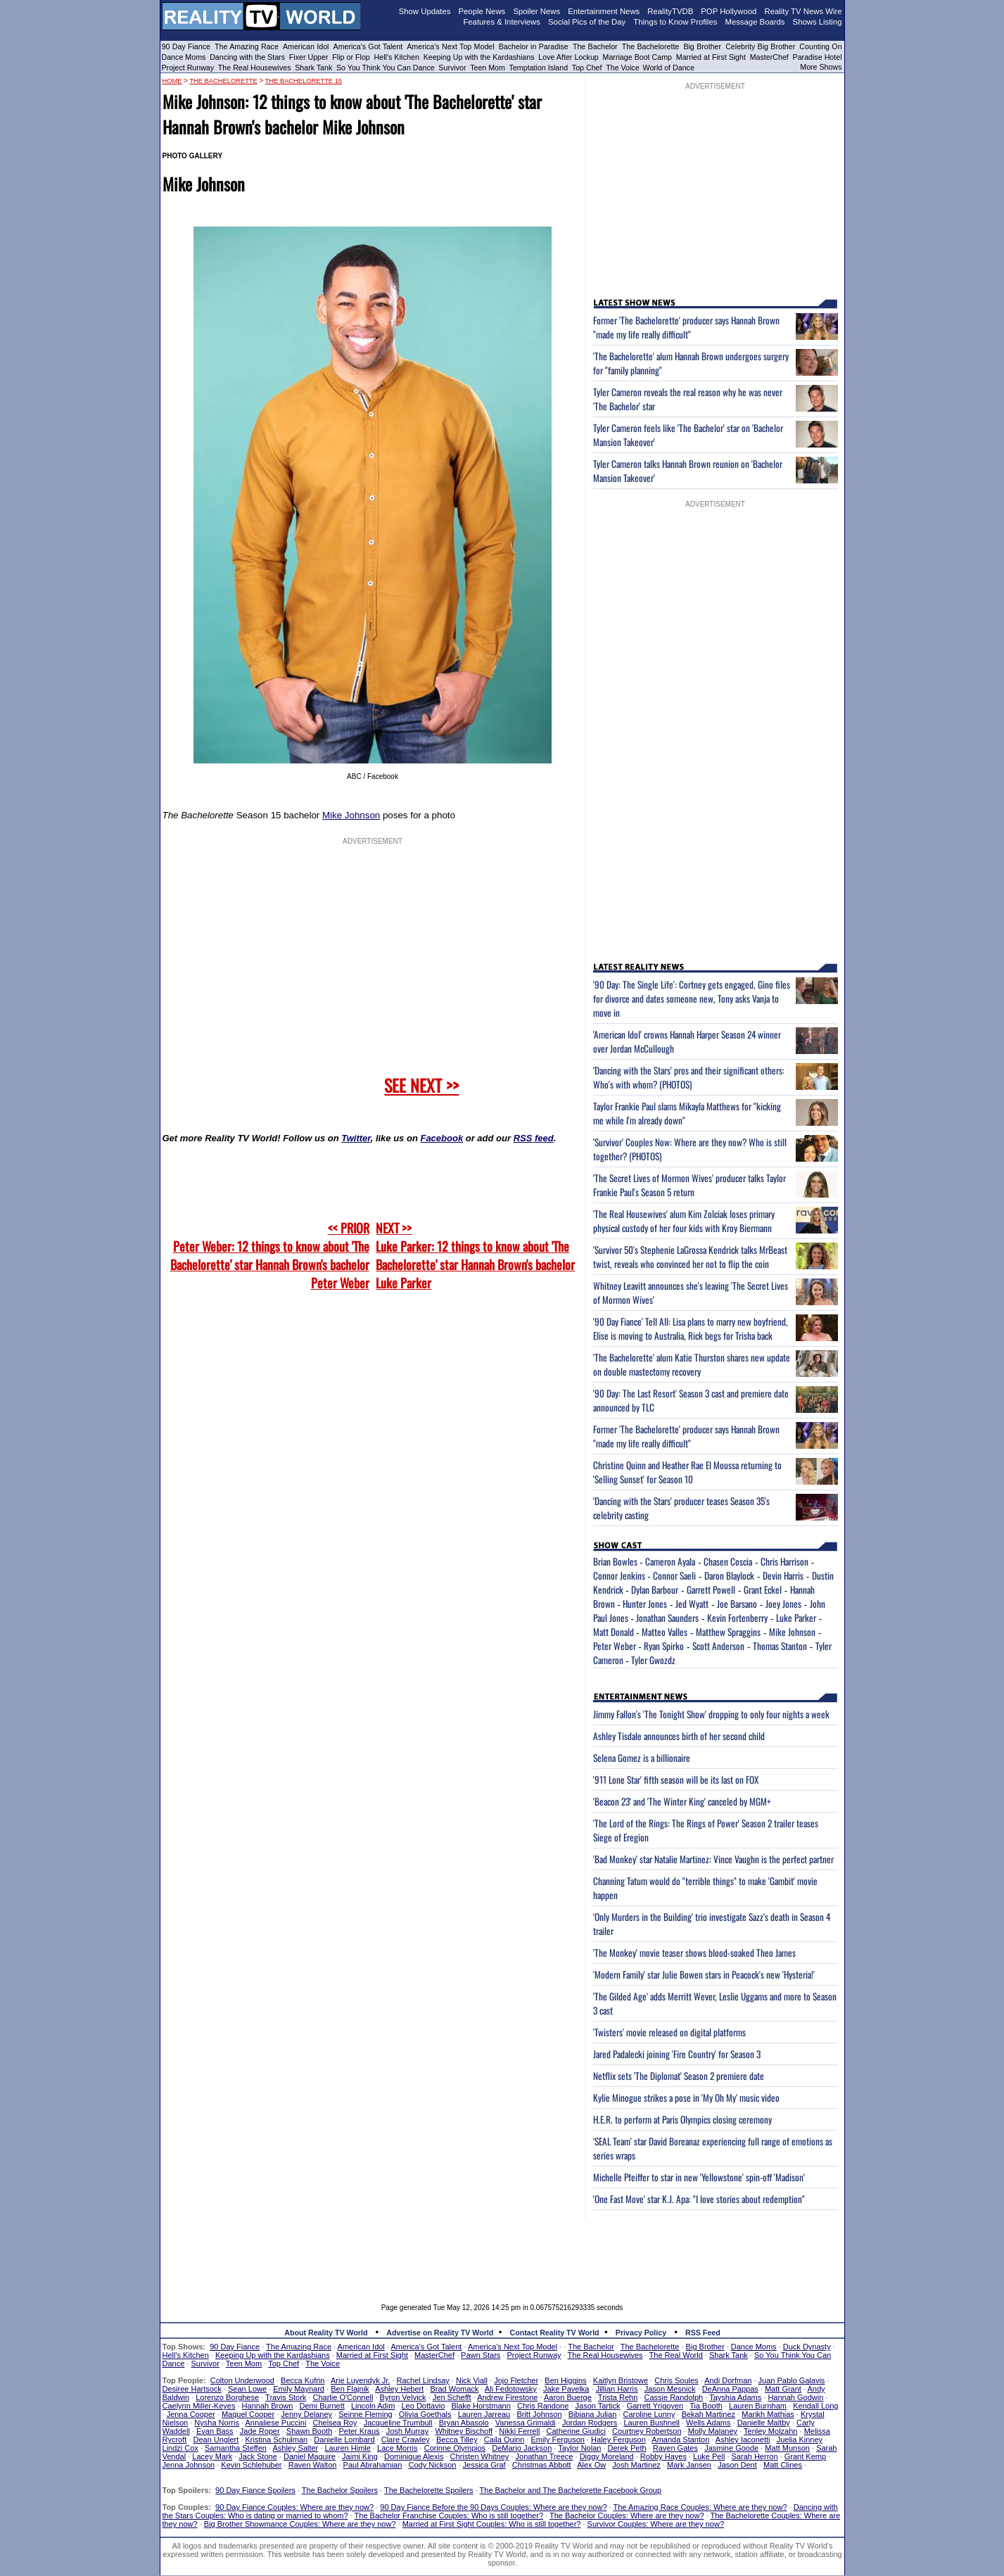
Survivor (452, 67)
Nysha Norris (216, 2422)
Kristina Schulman (277, 2439)
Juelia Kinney (799, 2439)
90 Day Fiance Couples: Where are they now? (294, 2507)
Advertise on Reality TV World (439, 2332)
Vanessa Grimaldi (525, 2422)
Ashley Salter (295, 2448)
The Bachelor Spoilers (340, 2490)
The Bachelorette (651, 46)
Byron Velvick (403, 2397)
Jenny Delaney (306, 2414)
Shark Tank (313, 67)
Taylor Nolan (579, 2448)
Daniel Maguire (310, 2456)
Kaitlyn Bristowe (620, 2380)
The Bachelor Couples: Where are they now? (626, 2515)
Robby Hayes (663, 2456)
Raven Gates (675, 2448)
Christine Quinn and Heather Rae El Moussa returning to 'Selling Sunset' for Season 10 (687, 1472)
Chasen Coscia (728, 1561)
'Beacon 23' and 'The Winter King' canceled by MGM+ (682, 1801)
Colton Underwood (242, 2380)
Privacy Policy (641, 2332)
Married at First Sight (711, 57)
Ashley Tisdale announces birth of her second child (679, 1736)
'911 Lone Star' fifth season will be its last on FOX (675, 1779)
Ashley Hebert (399, 2389)
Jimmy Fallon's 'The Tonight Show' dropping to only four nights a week (711, 1714)
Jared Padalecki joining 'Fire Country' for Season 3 (677, 2054)
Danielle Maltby (763, 2422)
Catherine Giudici (576, 2431)
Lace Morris (397, 2448)
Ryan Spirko (664, 1646)
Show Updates (425, 11)
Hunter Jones (645, 1604)
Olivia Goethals (425, 2414)
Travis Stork (285, 2397)
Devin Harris (783, 1575)
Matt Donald (613, 1632)
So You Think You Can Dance (385, 67)
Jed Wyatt (691, 1604)
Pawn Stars (480, 2355)
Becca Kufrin (302, 2380)
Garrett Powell (711, 1589)
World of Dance (668, 67)
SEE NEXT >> (421, 1085)
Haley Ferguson (618, 2439)
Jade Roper (260, 2431)
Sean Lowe (247, 2389)
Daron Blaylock (729, 1575)
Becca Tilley (457, 2439)
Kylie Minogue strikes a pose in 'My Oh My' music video (686, 2097)
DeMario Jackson (522, 2448)
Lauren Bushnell (651, 2422)
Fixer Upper (309, 57)
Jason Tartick (598, 2405)
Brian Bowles (615, 1561)
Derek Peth (627, 2448)
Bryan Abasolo (464, 2422)
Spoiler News (536, 11)
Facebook (441, 1138)
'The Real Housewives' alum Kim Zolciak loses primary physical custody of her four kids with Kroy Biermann (684, 1221)
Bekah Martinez (708, 2414)
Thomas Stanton (780, 1646)
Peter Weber (614, 1646)
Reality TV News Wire (803, 11)
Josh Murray (407, 2431)
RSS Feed (702, 2332)
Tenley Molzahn (770, 2431)
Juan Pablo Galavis (791, 2380)
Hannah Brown (267, 2405)
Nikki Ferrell (519, 2431)
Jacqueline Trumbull (398, 2422)
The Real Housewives (254, 67)
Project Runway (188, 67)
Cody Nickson (433, 2465)
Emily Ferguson (558, 2439)
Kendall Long (815, 2405)
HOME (172, 80)
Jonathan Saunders (667, 1618)
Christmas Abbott (541, 2465)
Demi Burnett (322, 2405)
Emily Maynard (298, 2389)
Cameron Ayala (670, 1561)
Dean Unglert (216, 2439)
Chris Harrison (784, 1561)
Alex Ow (591, 2465)
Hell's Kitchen (396, 57)
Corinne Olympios (454, 2448)
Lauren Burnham (758, 2405)
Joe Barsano (737, 1604)
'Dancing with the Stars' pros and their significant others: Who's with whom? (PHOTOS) (688, 1077)
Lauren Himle (347, 2448)
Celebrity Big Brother (760, 46)
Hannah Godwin (795, 2397)
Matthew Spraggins (728, 1632)
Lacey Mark (212, 2456)
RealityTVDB (670, 11)
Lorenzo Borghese (227, 2397)
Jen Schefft (452, 2397)
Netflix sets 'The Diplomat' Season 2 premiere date (678, 2076)
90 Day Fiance (186, 46)
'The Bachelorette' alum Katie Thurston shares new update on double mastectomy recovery (691, 1364)
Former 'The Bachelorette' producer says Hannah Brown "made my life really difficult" (686, 327)
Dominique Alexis (413, 2456)
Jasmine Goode (731, 2448)
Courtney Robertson (646, 2431)
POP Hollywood (728, 11)
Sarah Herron (755, 2456)
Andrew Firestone (507, 2397)
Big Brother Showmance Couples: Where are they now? (300, 2524)
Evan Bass (215, 2431)
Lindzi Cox (180, 2448)
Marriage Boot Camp (637, 57)
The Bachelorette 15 (303, 80)
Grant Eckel (763, 1589)
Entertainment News (604, 11)
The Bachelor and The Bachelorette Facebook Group (570, 2490)
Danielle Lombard (344, 2439)
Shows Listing (817, 22)
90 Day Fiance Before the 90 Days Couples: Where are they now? (493, 2507)
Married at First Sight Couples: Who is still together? (491, 2524)
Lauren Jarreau (484, 2414)
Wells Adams (708, 2422)
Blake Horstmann (480, 2405)
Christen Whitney (479, 2456)
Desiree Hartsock (192, 2389)
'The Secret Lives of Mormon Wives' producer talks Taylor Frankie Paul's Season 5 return (689, 1185)
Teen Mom (487, 67)
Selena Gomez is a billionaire (641, 1758)
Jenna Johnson (189, 2465)
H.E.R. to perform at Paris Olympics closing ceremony (682, 2119)
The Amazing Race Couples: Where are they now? (700, 2507)
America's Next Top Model (450, 46)
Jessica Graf (484, 2465)
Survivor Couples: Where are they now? (655, 2524)
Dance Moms (184, 57)
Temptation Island (538, 67)
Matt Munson (787, 2448)
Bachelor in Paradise (533, 46)
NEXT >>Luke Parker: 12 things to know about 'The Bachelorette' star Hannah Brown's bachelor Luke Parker (475, 1255)
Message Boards (754, 22)
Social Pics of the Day (586, 22)
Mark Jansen (689, 2465)
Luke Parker (796, 1618)
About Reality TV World (325, 2332)
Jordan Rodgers (589, 2422)
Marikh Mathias (768, 2414)
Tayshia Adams (735, 2397)
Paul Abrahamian (372, 2465)
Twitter (355, 1138)
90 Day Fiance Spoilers (255, 2490)
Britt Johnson (538, 2414)
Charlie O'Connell (343, 2397)
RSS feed (534, 1138)
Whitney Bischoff (464, 2431)
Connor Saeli (674, 1575)
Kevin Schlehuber (251, 2465)
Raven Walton (312, 2465)
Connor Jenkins (619, 1575)
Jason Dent (737, 2465)
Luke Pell (709, 2456)
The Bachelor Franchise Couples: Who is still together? (449, 2515)
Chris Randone (542, 2405)
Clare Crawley (405, 2439)
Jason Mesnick (670, 2389)
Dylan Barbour (654, 1589)
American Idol (306, 46)
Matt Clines (782, 2465)
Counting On (820, 46)
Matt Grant (783, 2389)
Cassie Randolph (673, 2397)
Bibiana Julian (592, 2414)
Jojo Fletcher (516, 2380)
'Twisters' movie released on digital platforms (669, 2032)
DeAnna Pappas (730, 2389)
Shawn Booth (309, 2431)
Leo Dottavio (423, 2405)
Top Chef (587, 67)
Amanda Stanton (680, 2439)
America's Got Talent (368, 46)
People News (482, 11)
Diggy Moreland (607, 2456)
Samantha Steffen (236, 2448)
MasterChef (769, 57)
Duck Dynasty (807, 2346)
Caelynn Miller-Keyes (199, 2405)
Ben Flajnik (350, 2389)
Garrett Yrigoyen (655, 2405)
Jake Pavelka (566, 2389)
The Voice (623, 67)
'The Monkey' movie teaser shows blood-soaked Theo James (694, 1953)
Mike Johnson (351, 815)
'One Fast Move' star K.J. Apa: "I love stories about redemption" (699, 2199)
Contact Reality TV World (554, 2332)
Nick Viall (472, 2380)
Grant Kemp (805, 2456)
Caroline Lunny (649, 2414)
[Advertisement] (502, 2251)
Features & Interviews (501, 22)
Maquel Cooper (248, 2414)
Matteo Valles (664, 1632)
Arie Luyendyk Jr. (360, 2380)
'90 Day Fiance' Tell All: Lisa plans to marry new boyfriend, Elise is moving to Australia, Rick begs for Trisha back (690, 1328)
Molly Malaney (712, 2431)
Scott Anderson (718, 1646)
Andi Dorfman (727, 2380)
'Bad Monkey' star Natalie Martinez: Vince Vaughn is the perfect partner (713, 1859)
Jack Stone (258, 2456)
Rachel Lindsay (423, 2380)
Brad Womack (454, 2389)
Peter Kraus (358, 2431)
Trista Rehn (617, 2397)
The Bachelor (595, 46)
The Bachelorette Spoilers (429, 2490)
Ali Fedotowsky (511, 2389)
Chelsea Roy (335, 2422)
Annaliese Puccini (276, 2422)
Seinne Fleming (365, 2414)
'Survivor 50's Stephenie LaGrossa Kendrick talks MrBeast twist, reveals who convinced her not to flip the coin (690, 1257)
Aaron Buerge (568, 2397)
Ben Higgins (565, 2380)
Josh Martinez (636, 2465)
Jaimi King (360, 2456)
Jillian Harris (617, 2389)
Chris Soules (676, 2380)
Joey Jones (783, 1604)
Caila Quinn (504, 2439)
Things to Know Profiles (675, 22)
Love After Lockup (568, 57)
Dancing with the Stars (247, 57)
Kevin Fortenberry (737, 1618)
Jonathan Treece (544, 2456)
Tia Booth (706, 2405)
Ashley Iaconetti (743, 2439)
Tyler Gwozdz (653, 1660)
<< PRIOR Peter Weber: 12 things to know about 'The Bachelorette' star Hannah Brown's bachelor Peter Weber (269, 1255)
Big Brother (702, 46)
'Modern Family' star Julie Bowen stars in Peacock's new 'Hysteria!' (704, 1974)
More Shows (820, 67)
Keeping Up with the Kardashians (479, 57)
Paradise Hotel (817, 57)
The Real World (676, 2355)
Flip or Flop (350, 57)
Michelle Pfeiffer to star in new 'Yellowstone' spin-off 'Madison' (699, 2177)
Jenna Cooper (191, 2414)
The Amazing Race (247, 46)
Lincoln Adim (373, 2405)
